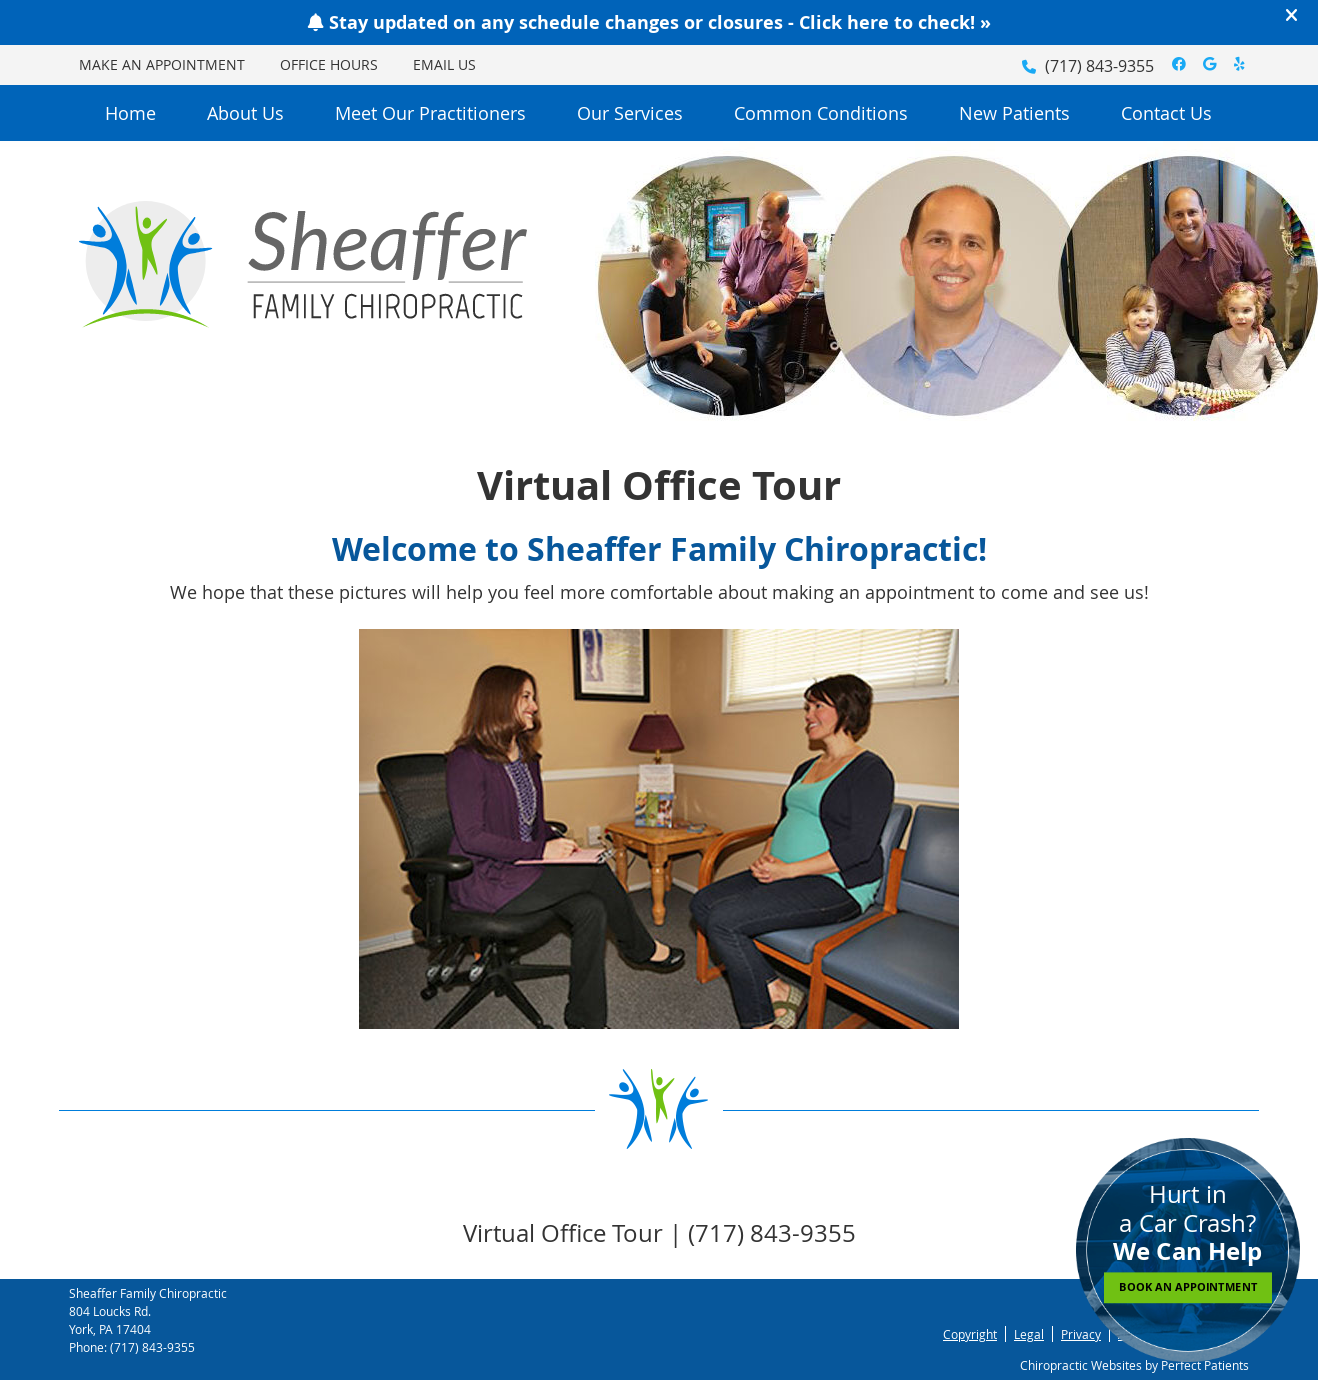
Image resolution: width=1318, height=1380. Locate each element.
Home (130, 113)
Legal (1029, 1334)
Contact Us (1166, 113)
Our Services (630, 113)
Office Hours (329, 64)
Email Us (444, 64)
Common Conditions (821, 113)
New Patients (1014, 113)
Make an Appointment (162, 64)
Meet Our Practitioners (430, 113)
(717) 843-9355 (1099, 66)
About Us (245, 113)
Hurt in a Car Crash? (1188, 1240)
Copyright (970, 1334)
